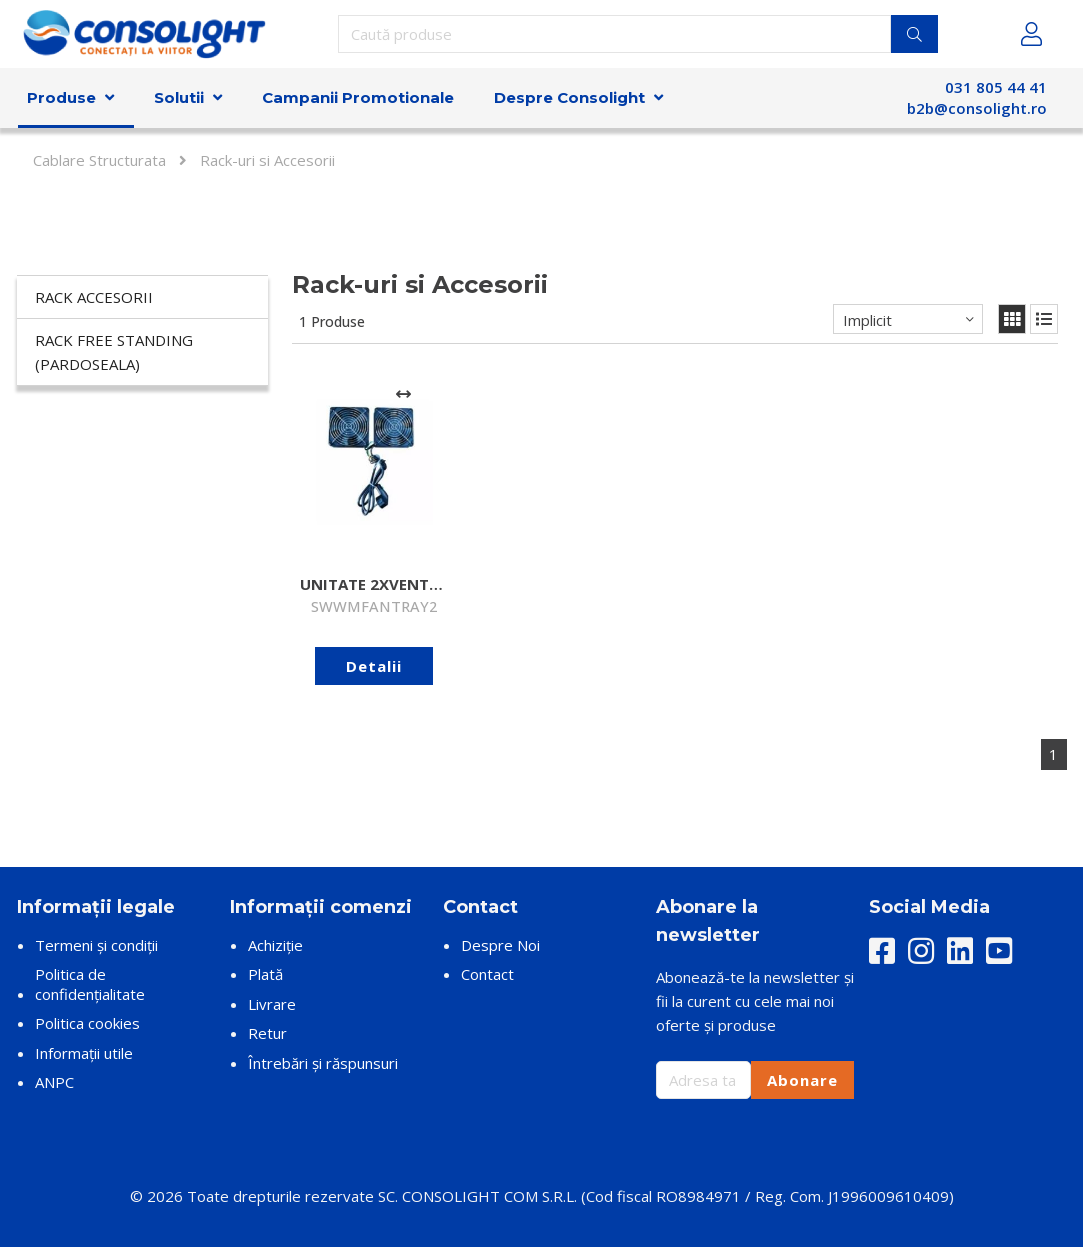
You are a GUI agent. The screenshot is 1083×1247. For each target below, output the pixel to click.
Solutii (179, 97)
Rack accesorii (94, 297)
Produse (61, 97)
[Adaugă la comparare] (403, 394)
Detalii (374, 666)
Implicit (867, 320)
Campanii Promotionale (358, 97)
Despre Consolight (569, 97)
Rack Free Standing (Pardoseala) (114, 352)
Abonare (802, 1080)
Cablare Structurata (99, 160)
